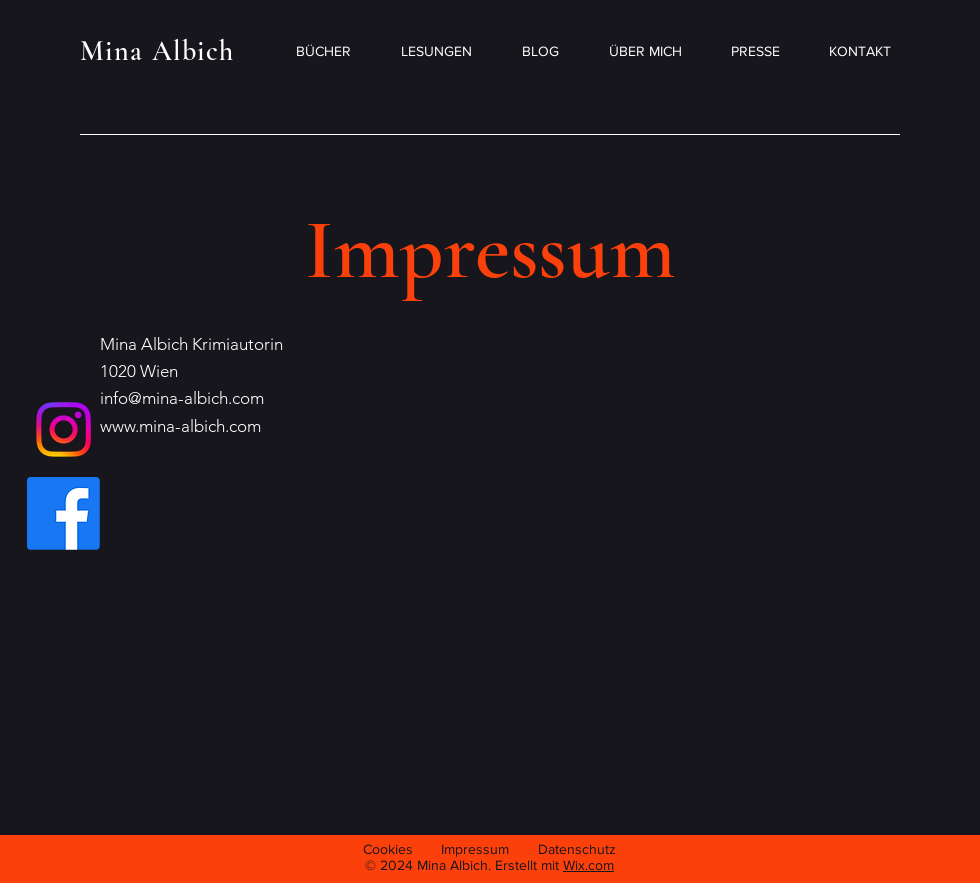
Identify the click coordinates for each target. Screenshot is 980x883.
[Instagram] (63, 429)
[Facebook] (63, 513)
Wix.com (588, 865)
